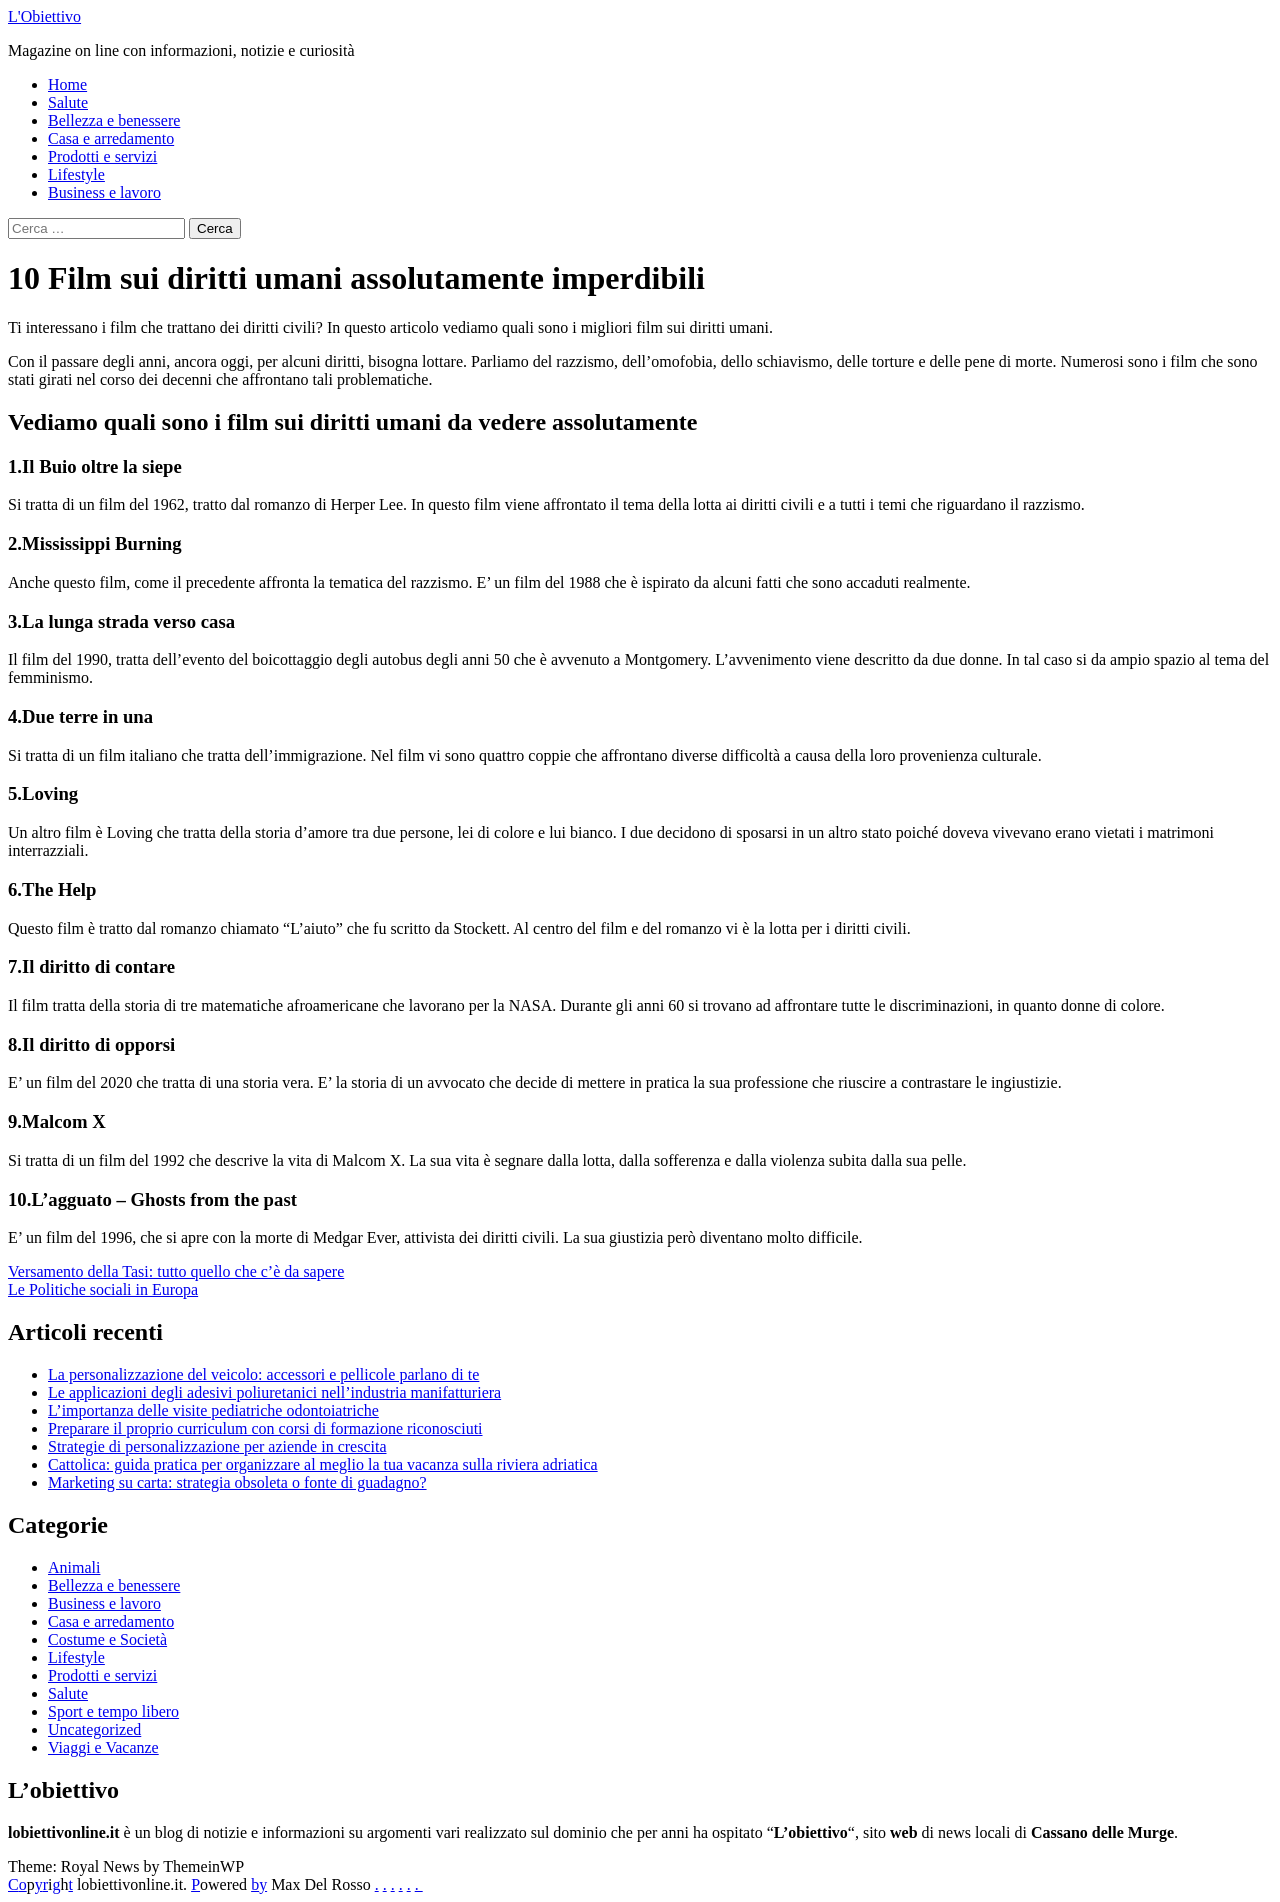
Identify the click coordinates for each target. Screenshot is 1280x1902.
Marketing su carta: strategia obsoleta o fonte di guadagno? (237, 1482)
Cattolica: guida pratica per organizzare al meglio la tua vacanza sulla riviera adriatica (323, 1464)
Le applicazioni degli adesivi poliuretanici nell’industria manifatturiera (274, 1392)
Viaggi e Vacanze (103, 1747)
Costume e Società (107, 1639)
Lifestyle (76, 174)
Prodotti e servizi (102, 156)
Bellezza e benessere (114, 120)
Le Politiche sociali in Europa (103, 1289)
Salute (68, 102)
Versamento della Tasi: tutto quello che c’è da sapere (176, 1271)
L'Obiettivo (44, 16)
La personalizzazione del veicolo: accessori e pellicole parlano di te (263, 1374)
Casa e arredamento (111, 138)
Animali (74, 1567)
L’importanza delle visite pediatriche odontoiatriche (213, 1410)
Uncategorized (94, 1729)
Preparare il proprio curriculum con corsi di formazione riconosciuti (265, 1428)
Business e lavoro (104, 192)
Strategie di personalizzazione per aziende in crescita (217, 1446)
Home (67, 84)
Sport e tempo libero (113, 1711)
